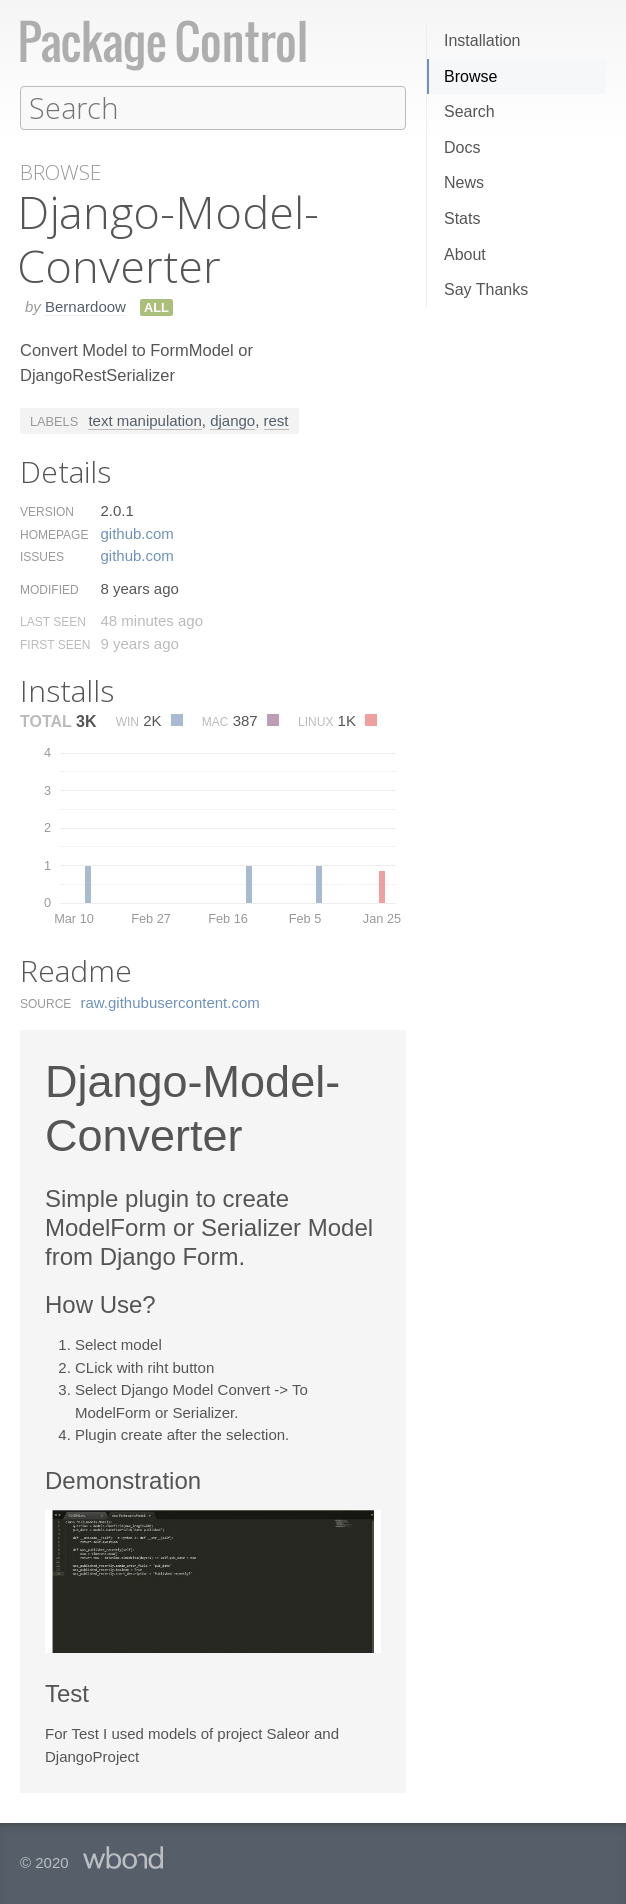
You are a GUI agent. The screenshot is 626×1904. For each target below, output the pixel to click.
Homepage (54, 534)
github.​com (136, 532)
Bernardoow (85, 305)
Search (469, 111)
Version (47, 511)
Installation (482, 40)
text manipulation (144, 419)
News (464, 182)
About (465, 254)
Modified (49, 589)
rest (276, 419)
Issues (42, 556)
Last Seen (53, 621)
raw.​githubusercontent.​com (170, 1001)
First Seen (55, 644)
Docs (462, 147)
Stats (462, 218)
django (232, 419)
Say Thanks (486, 289)
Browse (470, 76)
